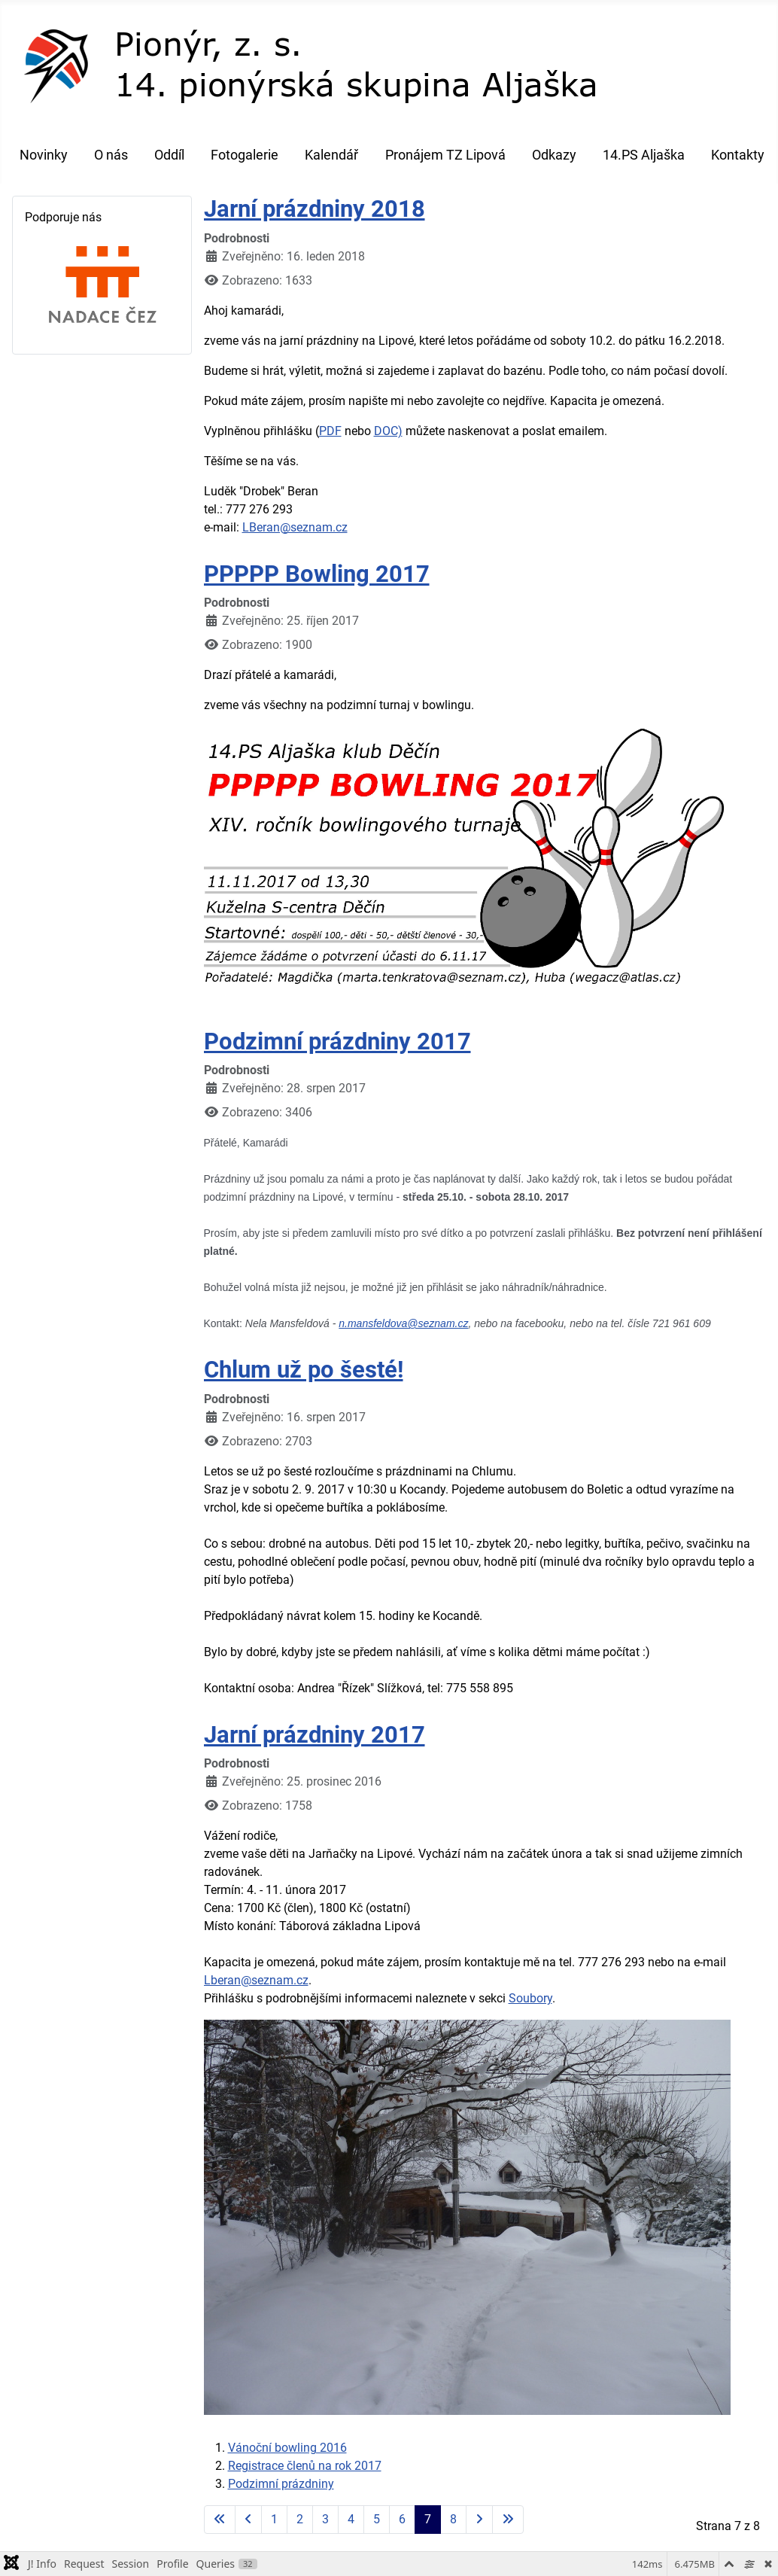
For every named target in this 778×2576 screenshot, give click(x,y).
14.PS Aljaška (644, 155)
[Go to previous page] (248, 2519)
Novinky (44, 155)
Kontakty (737, 155)
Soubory (530, 1998)
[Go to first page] (220, 2519)
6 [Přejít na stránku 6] (402, 2519)
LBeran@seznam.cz (295, 527)
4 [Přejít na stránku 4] (351, 2519)
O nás (111, 155)
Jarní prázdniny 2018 (314, 209)
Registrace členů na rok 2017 (304, 2466)
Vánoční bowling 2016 (287, 2448)
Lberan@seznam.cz (256, 1980)
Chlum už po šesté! (303, 1370)
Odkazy (554, 155)
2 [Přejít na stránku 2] (299, 2519)
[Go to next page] (479, 2519)
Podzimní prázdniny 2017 (337, 1041)
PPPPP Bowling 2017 (317, 574)
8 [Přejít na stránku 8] (453, 2519)
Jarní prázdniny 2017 (314, 1735)
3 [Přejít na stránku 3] (325, 2519)
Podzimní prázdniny (281, 2484)
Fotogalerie (244, 155)
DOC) (388, 431)
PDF (330, 431)
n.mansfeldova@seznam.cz (403, 1323)
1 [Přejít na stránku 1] (274, 2519)
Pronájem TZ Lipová (445, 155)
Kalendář (331, 155)
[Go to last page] (508, 2519)
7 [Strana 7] (427, 2519)
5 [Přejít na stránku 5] (376, 2519)
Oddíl (169, 155)
